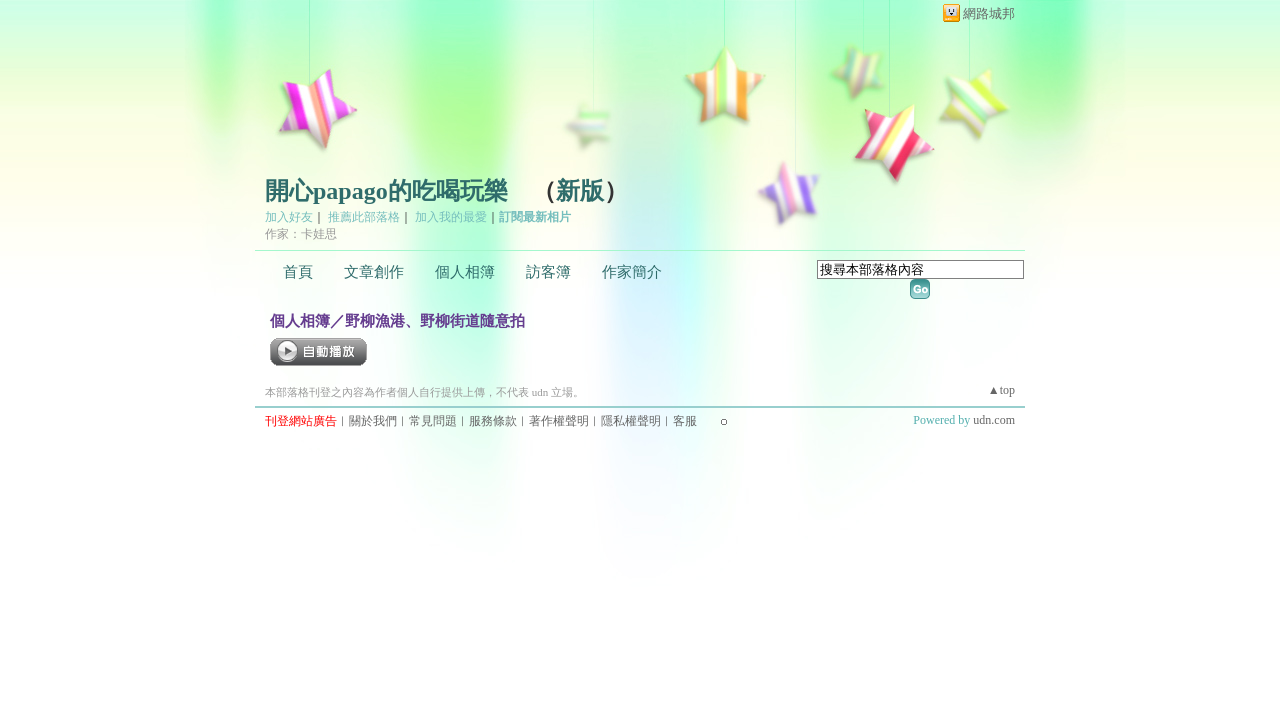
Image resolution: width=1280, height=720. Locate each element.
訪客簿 (548, 272)
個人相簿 (465, 272)
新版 (580, 191)
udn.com (994, 420)
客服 (685, 421)
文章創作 (374, 272)
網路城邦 (989, 13)
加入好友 (289, 217)
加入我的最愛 (451, 217)
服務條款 (493, 421)
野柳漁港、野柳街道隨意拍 (435, 320)
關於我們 (373, 421)
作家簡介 (632, 272)
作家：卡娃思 (301, 234)
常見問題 (433, 421)
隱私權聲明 (631, 421)
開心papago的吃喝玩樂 (386, 191)
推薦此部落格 (364, 217)
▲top (1001, 390)
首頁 (298, 272)
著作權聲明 (559, 421)
